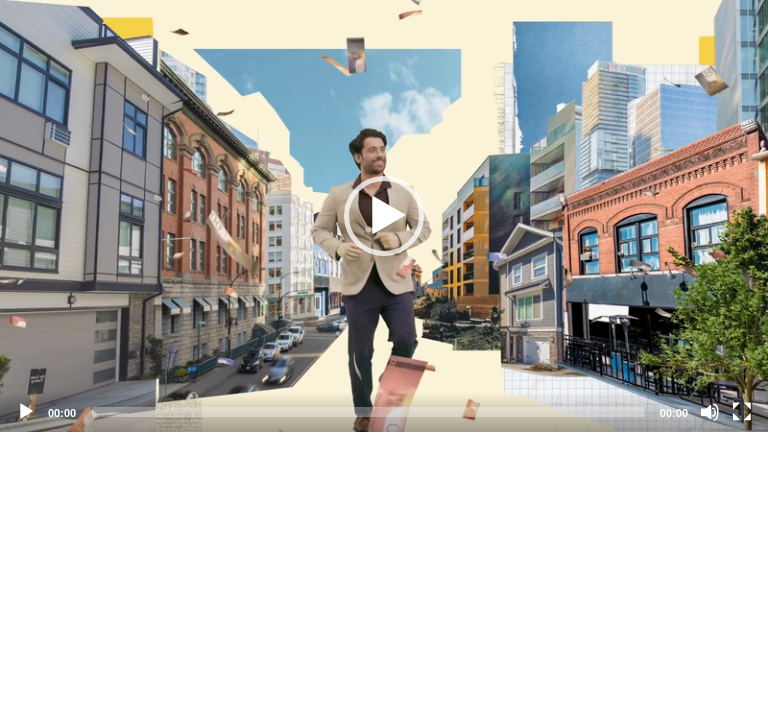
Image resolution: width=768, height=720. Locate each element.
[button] (384, 216)
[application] (384, 216)
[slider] (368, 412)
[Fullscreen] (742, 412)
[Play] (26, 412)
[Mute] (710, 412)
